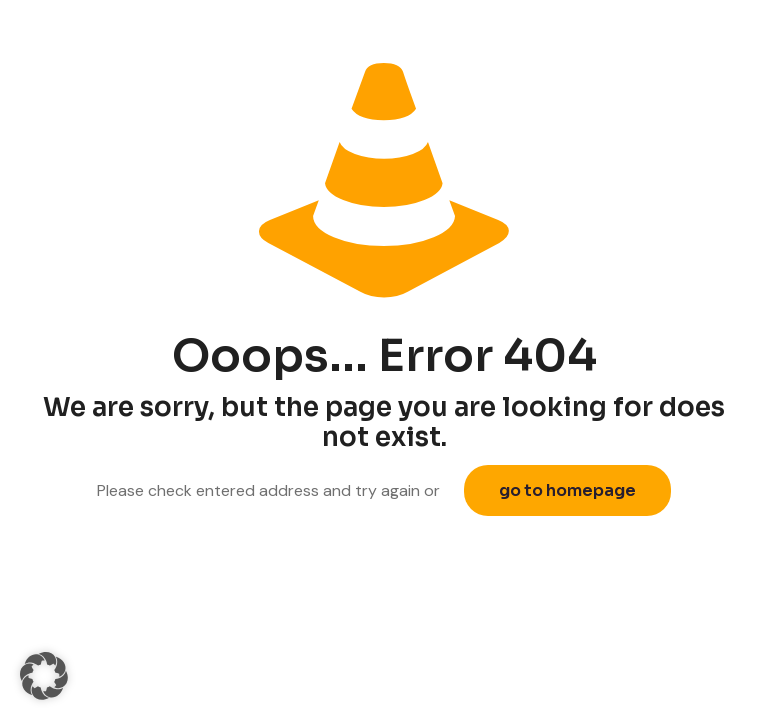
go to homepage (567, 490)
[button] (44, 676)
